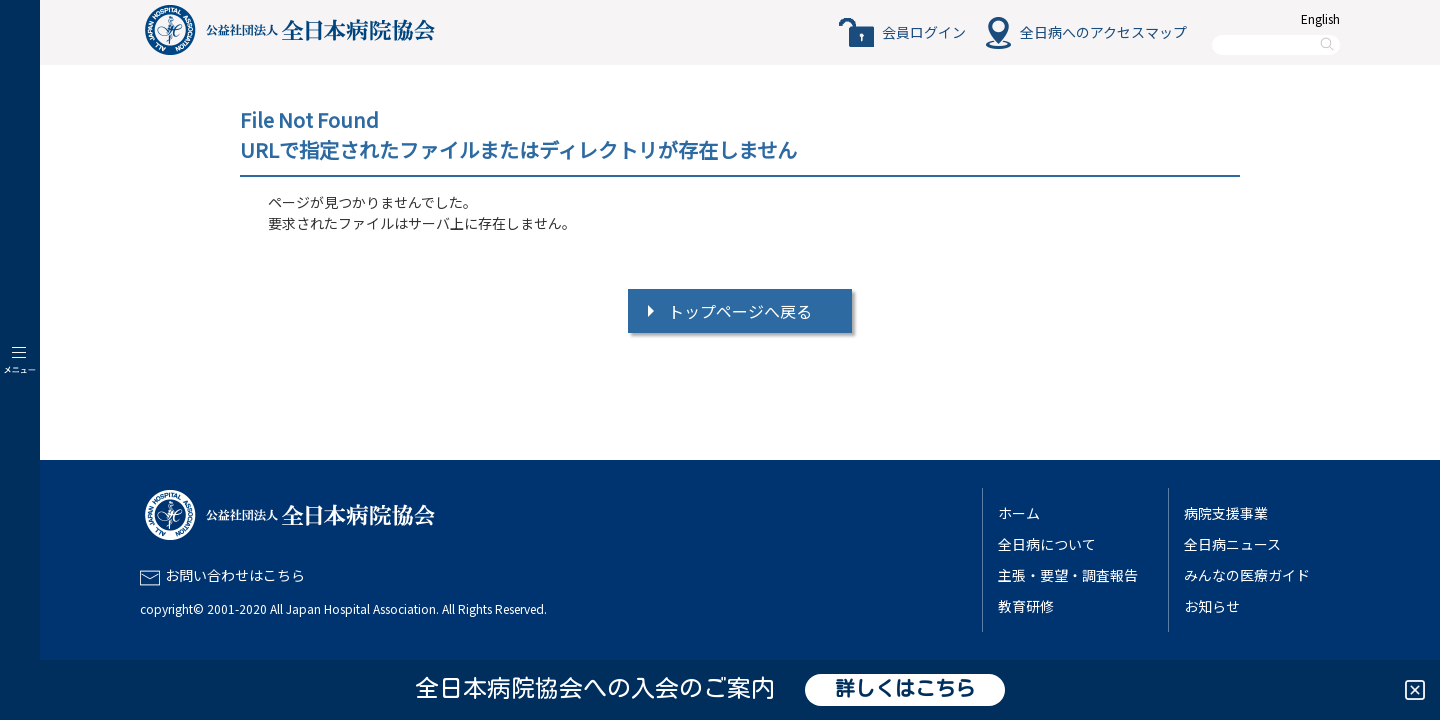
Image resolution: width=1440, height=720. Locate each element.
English (1320, 18)
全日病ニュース (1232, 544)
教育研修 (1026, 606)
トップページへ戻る (740, 311)
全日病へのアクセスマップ (1103, 32)
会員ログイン (924, 32)
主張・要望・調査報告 (1068, 575)
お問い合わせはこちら (235, 575)
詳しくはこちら (905, 690)
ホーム (1019, 513)
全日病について (1047, 544)
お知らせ (1212, 606)
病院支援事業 (1226, 513)
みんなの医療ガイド (1247, 575)
